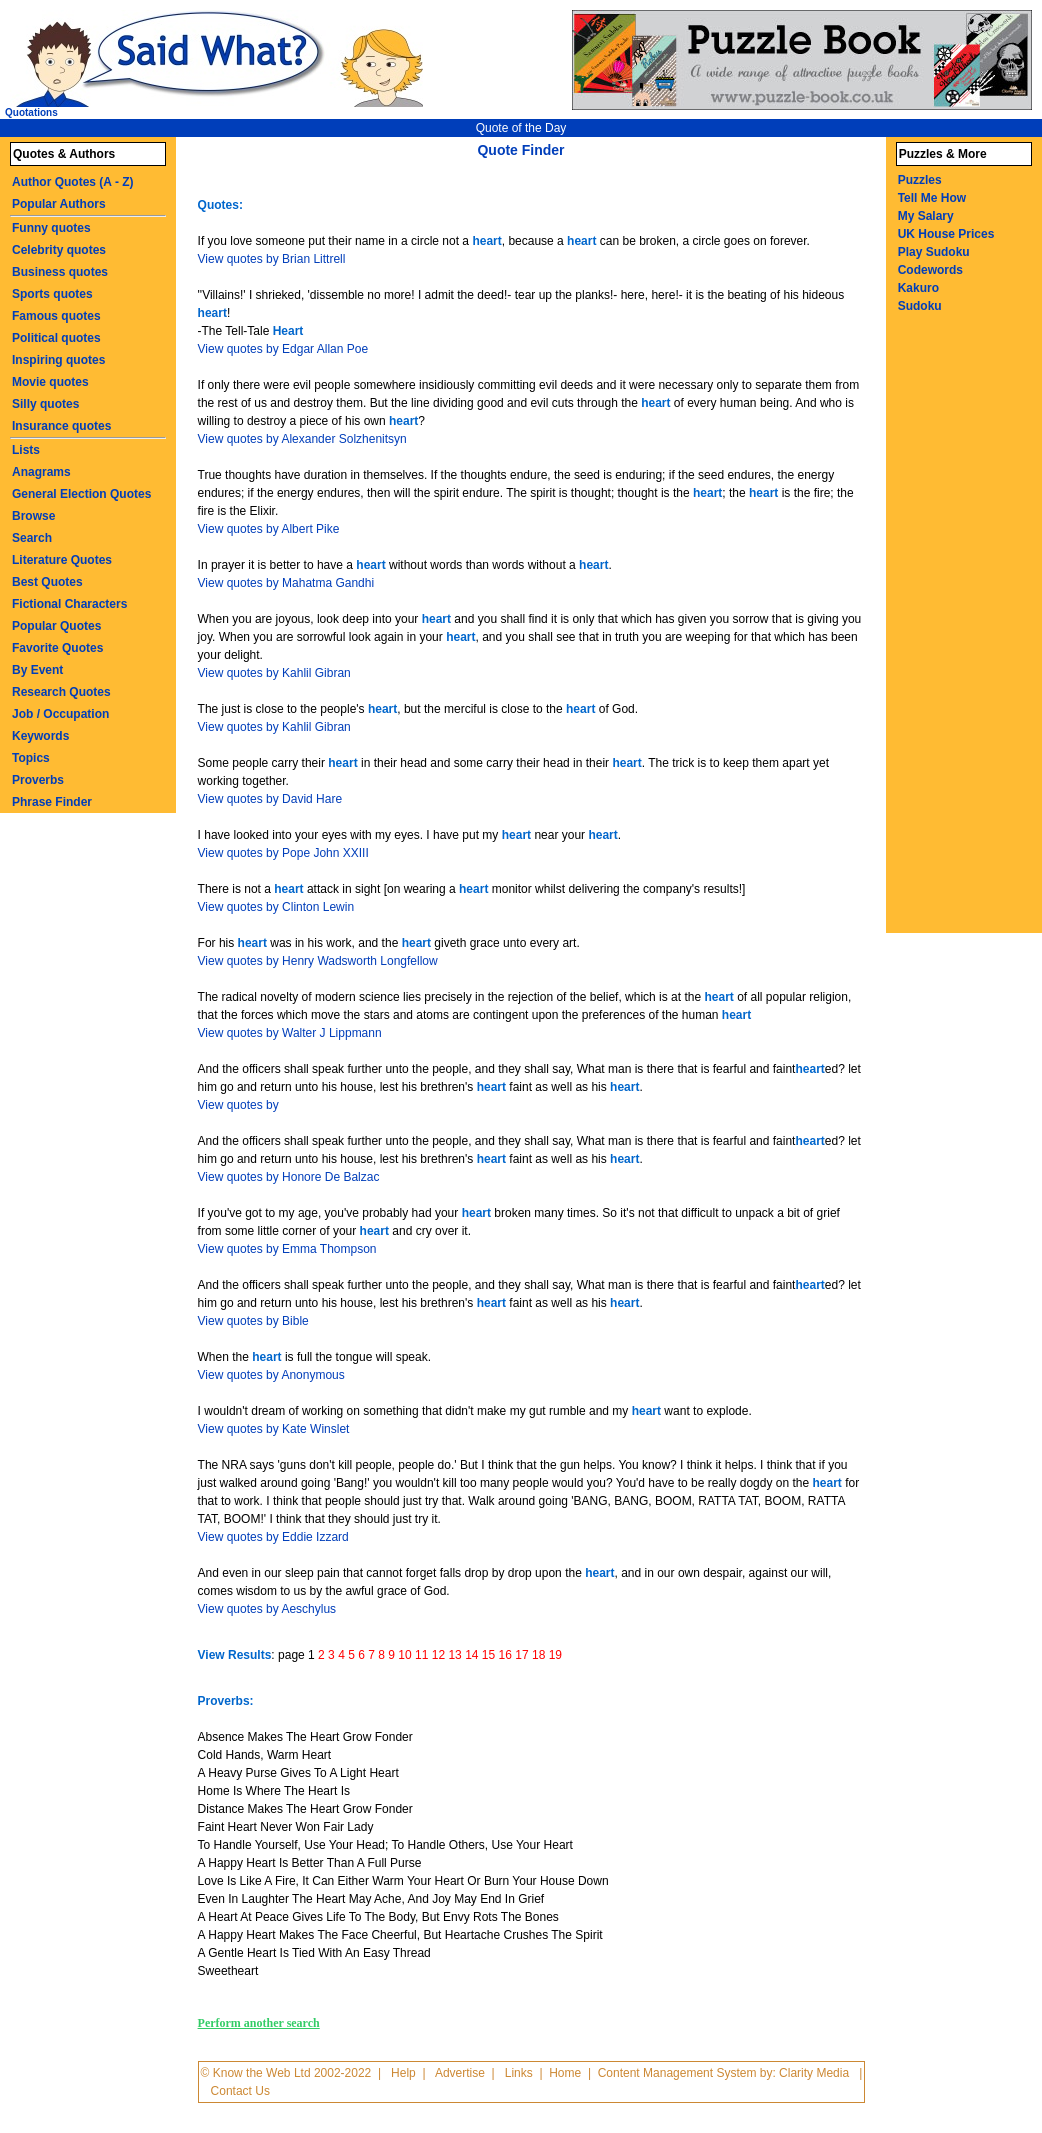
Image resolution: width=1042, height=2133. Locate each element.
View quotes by (238, 1105)
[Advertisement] (969, 633)
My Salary (926, 216)
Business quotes (60, 272)
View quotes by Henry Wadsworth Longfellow (318, 961)
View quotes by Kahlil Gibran (274, 673)
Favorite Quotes (57, 648)
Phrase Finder (52, 802)
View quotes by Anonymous (271, 1375)
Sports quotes (52, 294)
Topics (31, 758)
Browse (33, 516)
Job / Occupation (60, 714)
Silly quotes (45, 404)
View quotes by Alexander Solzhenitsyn (302, 439)
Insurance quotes (61, 426)
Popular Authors (59, 204)
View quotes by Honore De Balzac (289, 1177)
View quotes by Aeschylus (267, 1609)
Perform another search (259, 2023)
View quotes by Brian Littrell (272, 259)
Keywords (40, 736)
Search (32, 538)
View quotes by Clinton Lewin (276, 907)
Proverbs (38, 780)
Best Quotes (47, 582)
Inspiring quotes (58, 360)
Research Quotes (61, 692)
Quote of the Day (521, 128)
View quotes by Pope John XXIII (283, 853)
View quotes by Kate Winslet (274, 1429)
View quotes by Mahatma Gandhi (286, 583)
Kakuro (918, 288)
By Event (37, 670)
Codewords (930, 270)
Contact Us (240, 2091)
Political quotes (56, 338)
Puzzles (920, 180)
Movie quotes (50, 382)
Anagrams (41, 472)
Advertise (460, 2073)
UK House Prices (946, 234)
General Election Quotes (81, 494)
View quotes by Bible (253, 1321)
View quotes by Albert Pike (269, 529)
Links (519, 2073)
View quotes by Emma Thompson (287, 1249)
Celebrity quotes (59, 250)
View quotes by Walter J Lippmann (290, 1033)
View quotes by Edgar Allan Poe (283, 349)
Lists (26, 450)
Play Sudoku (934, 252)
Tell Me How (932, 198)
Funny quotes (51, 228)
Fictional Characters (69, 604)
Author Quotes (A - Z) (73, 182)
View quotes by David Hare (270, 799)
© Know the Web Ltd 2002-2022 (286, 2073)
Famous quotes (56, 316)
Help (403, 2073)
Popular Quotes (56, 626)
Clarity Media (814, 2073)
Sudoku (920, 306)
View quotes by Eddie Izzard (273, 1537)
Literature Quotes (62, 560)
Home (565, 2073)
